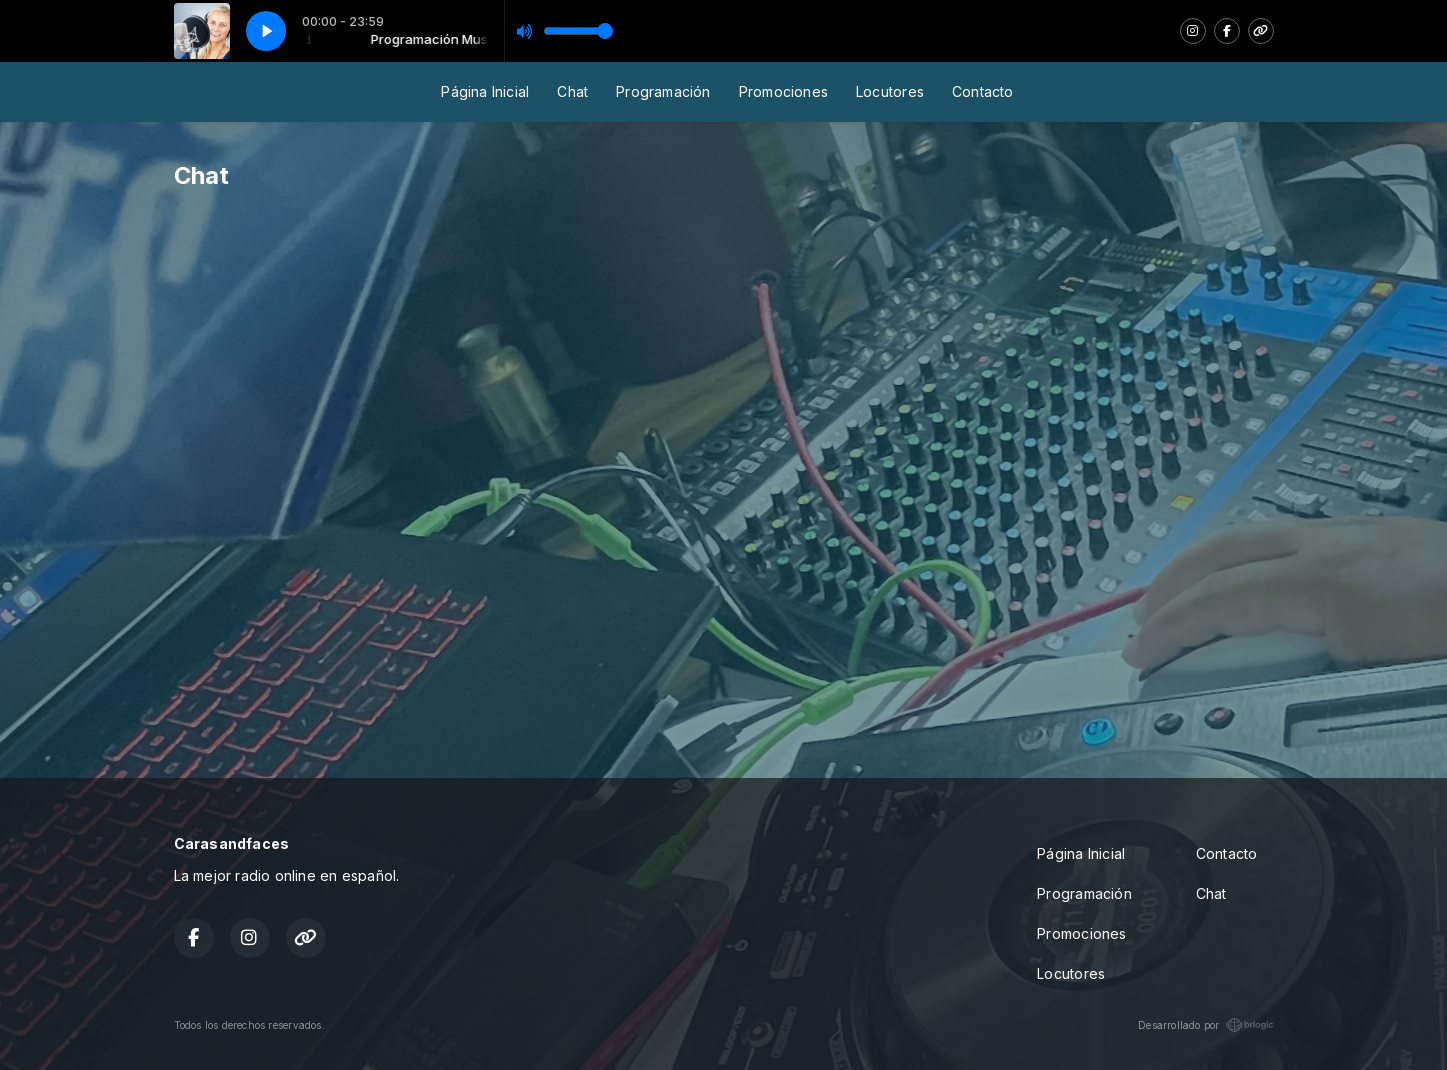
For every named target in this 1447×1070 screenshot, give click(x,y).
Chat (572, 91)
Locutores (890, 91)
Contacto (983, 91)
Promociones (783, 91)
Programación (663, 91)
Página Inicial (485, 91)
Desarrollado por (1205, 1025)
